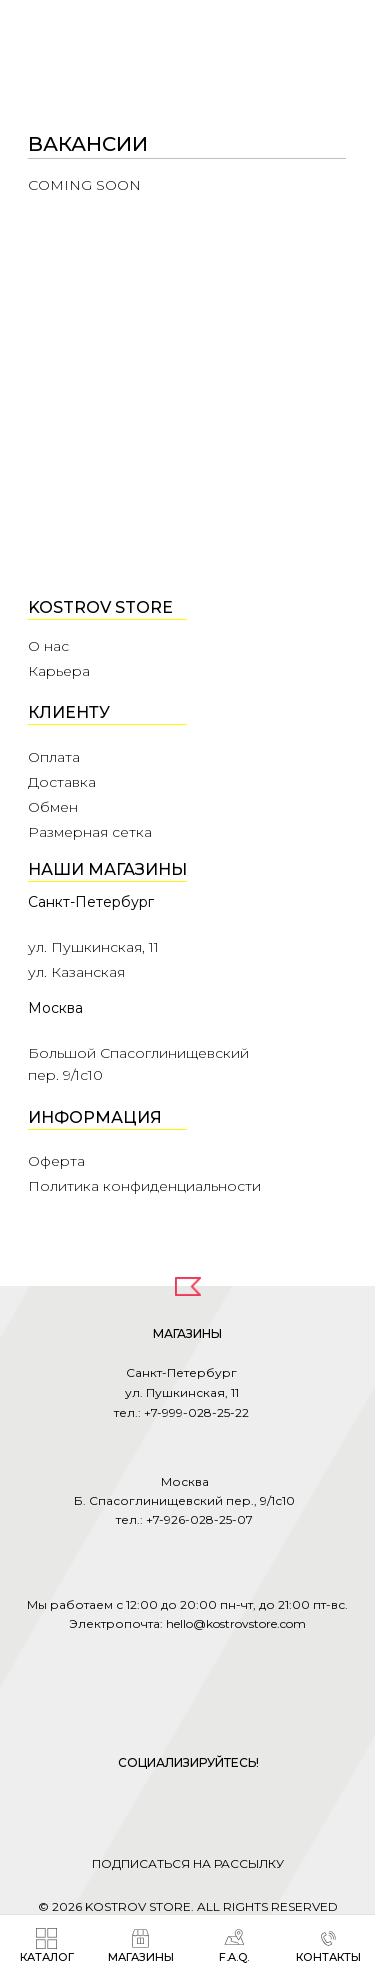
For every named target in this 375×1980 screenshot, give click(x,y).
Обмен (53, 807)
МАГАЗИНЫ (187, 1333)
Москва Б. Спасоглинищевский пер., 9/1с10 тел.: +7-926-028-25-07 (184, 1500)
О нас (48, 646)
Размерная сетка (90, 832)
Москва (55, 1008)
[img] (320, 40)
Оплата (54, 757)
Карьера (59, 671)
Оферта (56, 1161)
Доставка (62, 782)
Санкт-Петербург (91, 902)
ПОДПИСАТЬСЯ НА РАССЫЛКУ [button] (188, 1863)
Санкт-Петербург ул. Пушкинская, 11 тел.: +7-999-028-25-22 (181, 1392)
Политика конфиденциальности (144, 1186)
